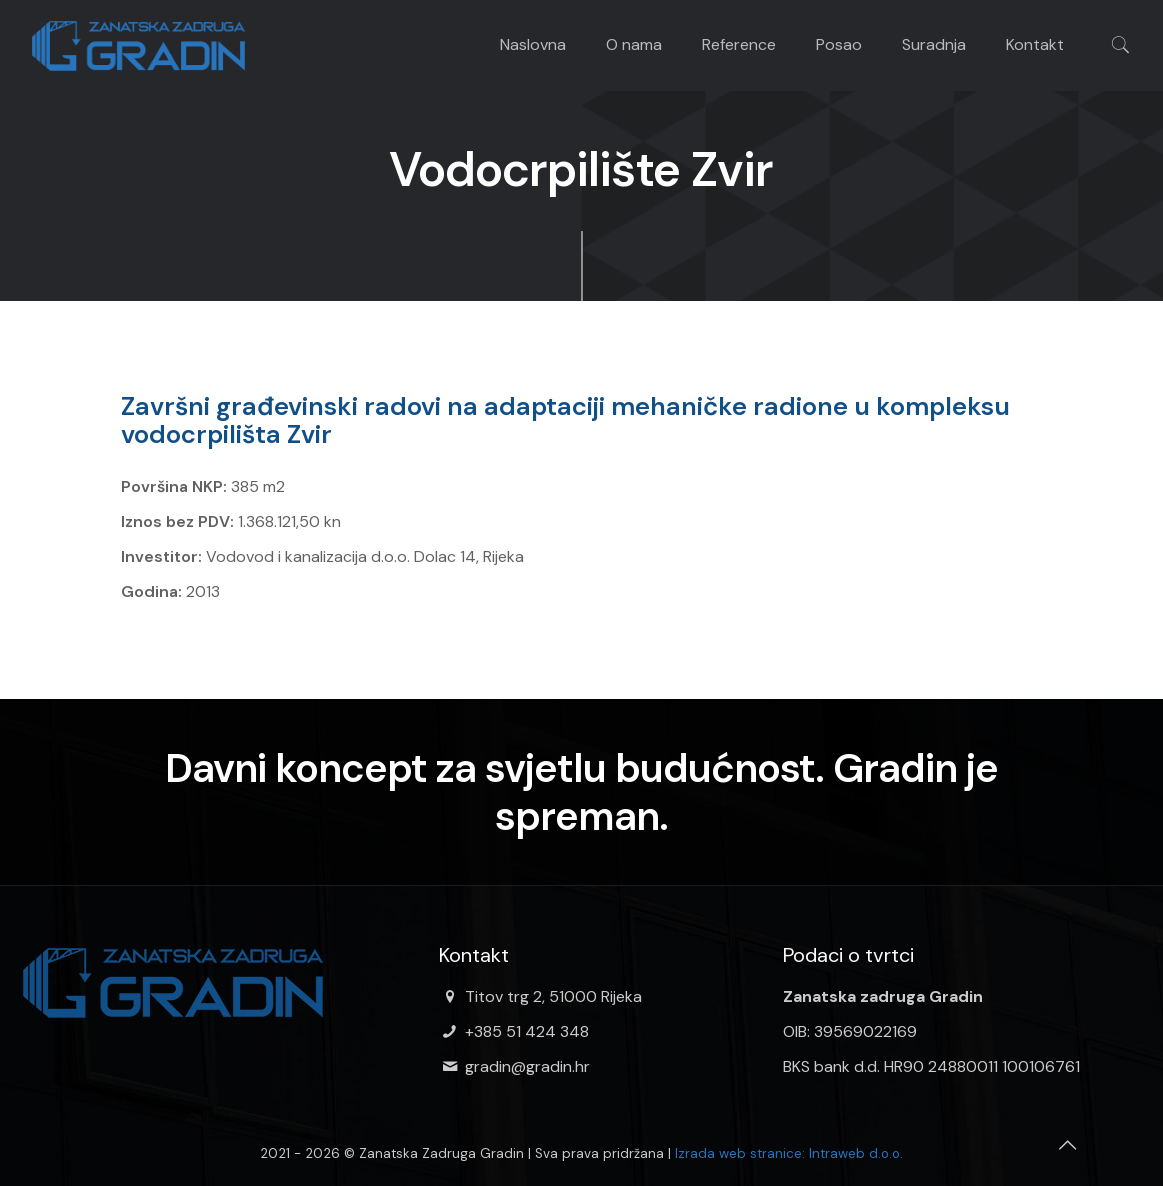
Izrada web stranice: (740, 1153)
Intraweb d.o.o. (856, 1153)
